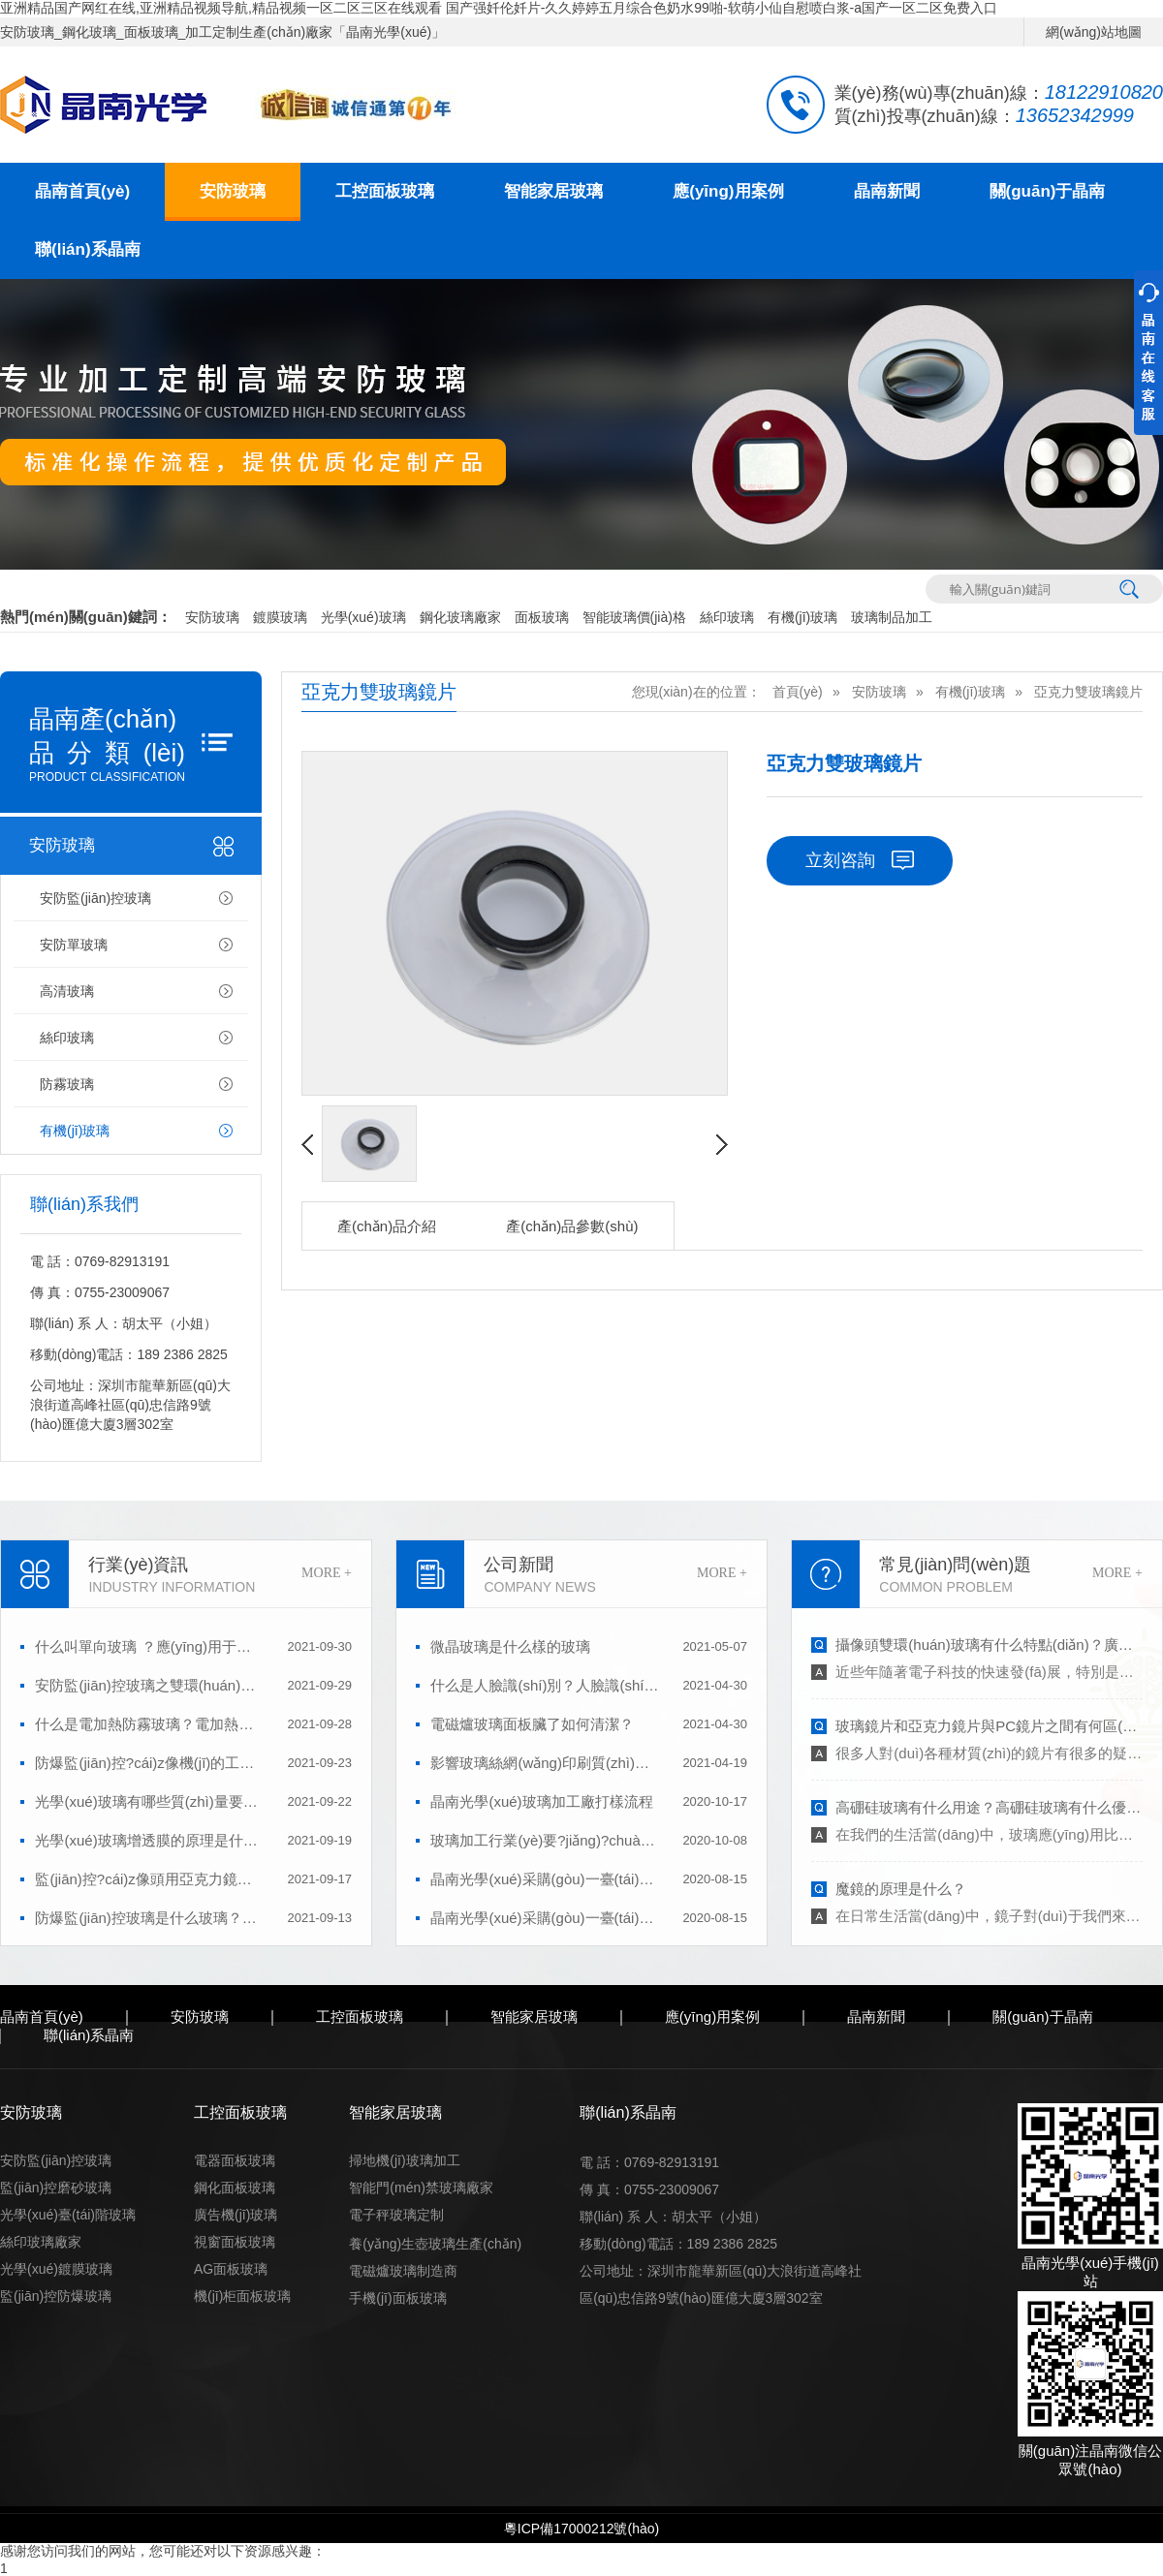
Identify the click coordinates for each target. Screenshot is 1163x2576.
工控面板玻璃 (384, 191)
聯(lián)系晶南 (88, 249)
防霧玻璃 (67, 1084)
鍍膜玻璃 (280, 617)
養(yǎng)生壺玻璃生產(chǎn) (435, 2243)
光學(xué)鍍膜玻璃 (56, 2269)
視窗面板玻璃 (234, 2242)
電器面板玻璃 (234, 2160)
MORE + (326, 1573)
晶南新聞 (887, 191)
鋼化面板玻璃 (234, 2187)
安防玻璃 (233, 191)
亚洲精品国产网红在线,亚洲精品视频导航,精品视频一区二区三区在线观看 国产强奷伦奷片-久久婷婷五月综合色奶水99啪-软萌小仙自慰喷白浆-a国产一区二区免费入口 (498, 8)
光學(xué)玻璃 (363, 617)
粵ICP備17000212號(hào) (581, 2528)
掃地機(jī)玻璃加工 (404, 2160)
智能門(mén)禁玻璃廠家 (421, 2187)
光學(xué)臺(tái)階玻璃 (68, 2214)
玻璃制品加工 (891, 617)
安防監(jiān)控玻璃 (95, 898)
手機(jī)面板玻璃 (397, 2298)
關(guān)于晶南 (1048, 191)
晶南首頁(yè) (82, 191)
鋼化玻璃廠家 (460, 617)
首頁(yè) (797, 691)
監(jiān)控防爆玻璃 (55, 2296)
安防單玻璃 (74, 944)
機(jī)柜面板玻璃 (242, 2296)
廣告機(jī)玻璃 (235, 2214)
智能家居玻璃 (553, 191)
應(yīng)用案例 (728, 191)
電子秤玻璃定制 (396, 2214)
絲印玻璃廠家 (40, 2242)
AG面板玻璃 (230, 2269)
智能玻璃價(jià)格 (634, 617)
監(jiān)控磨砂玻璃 (55, 2187)
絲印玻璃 (727, 617)
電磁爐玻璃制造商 (403, 2271)
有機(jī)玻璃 (802, 617)
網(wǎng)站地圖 (1094, 32)
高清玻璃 (67, 991)
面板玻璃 (542, 617)
